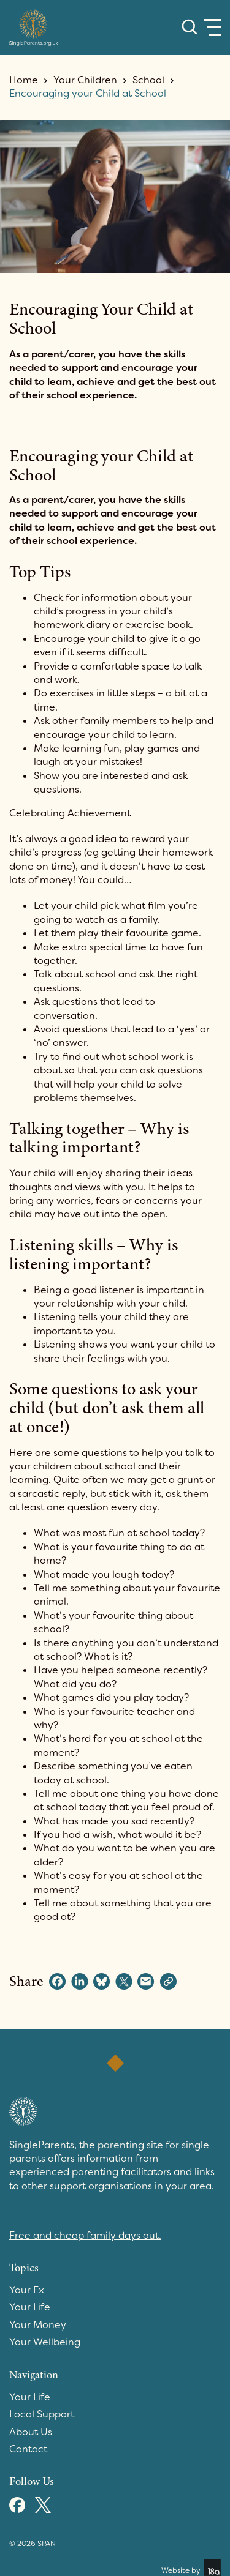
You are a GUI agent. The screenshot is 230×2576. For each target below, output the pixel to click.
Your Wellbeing (44, 2341)
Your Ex (26, 2289)
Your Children (85, 79)
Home (23, 79)
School (148, 79)
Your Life (29, 2307)
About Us (30, 2431)
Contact (28, 2449)
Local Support (41, 2414)
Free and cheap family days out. (85, 2235)
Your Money (37, 2324)
